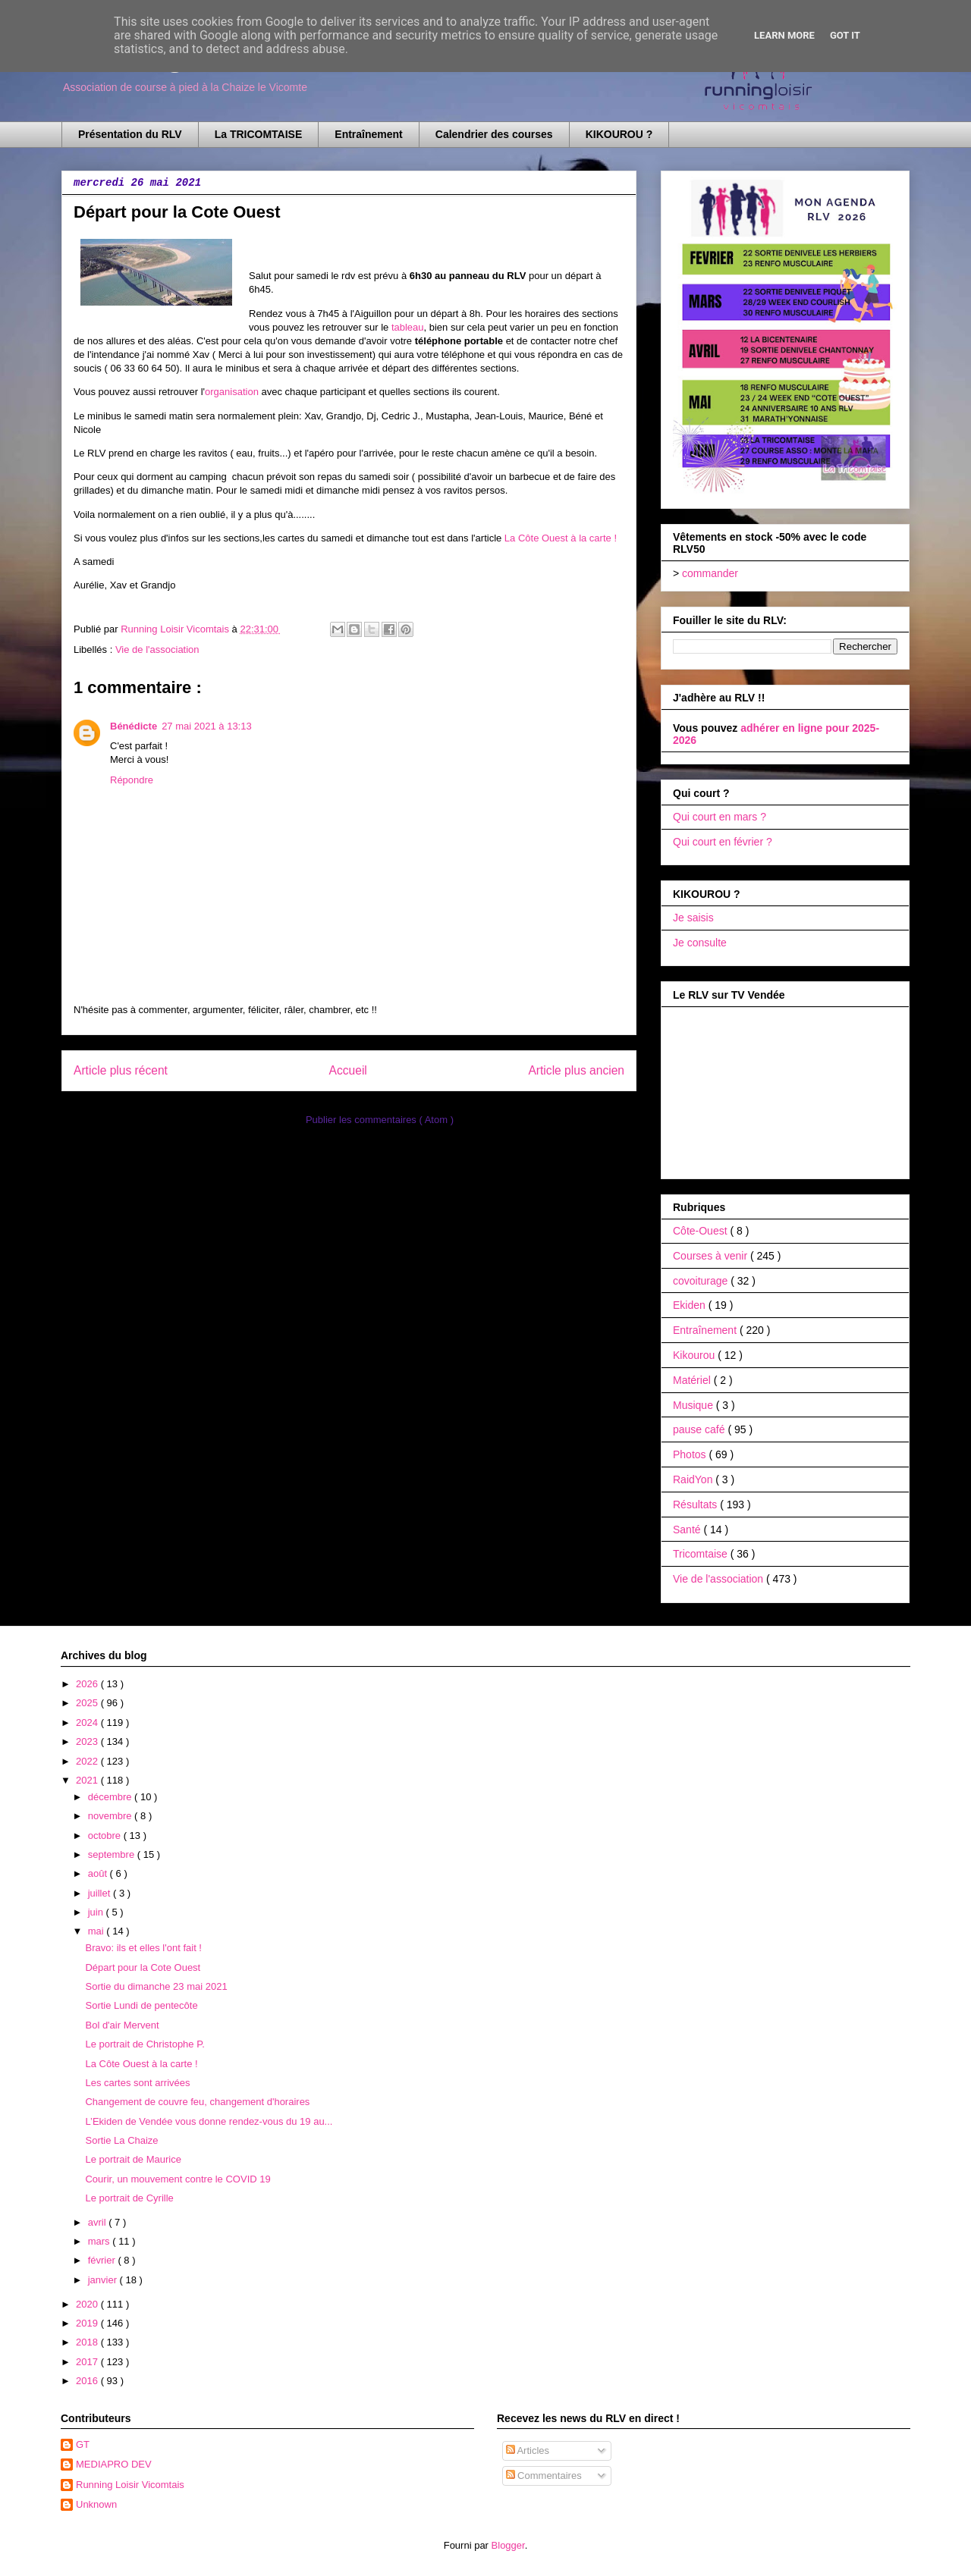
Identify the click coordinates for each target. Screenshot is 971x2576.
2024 (88, 1722)
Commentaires (544, 2475)
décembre (111, 1797)
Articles (528, 2450)
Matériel (693, 1380)
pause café (700, 1429)
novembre (111, 1815)
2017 (88, 2361)
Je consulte (700, 943)
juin (97, 1912)
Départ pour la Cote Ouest (142, 1967)
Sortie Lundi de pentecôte (141, 2005)
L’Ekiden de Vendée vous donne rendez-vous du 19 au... (208, 2121)
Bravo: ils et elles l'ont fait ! (143, 1947)
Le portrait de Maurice (133, 2159)
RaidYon (694, 1479)
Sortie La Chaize (121, 2140)
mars (100, 2241)
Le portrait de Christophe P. (144, 2044)
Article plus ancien (576, 1070)
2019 (88, 2323)
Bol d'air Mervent (122, 2025)
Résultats (696, 1504)
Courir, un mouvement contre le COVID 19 (177, 2179)
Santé (688, 1529)
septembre (112, 1854)
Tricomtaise (702, 1554)
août (99, 1873)
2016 (88, 2380)
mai (97, 1931)
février (103, 2260)
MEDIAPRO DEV (114, 2464)
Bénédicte (133, 726)
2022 (88, 1761)
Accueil (348, 1070)
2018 (88, 2342)
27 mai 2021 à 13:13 (207, 726)
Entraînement (368, 134)
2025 (88, 1702)
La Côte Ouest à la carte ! (560, 538)
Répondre (131, 780)
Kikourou (695, 1355)
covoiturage (702, 1281)
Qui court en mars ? (719, 817)
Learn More (784, 35)
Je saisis (693, 917)
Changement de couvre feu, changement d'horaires (197, 2101)
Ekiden (691, 1305)
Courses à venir (711, 1256)
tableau (407, 327)
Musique (694, 1405)
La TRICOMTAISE (259, 134)
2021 (88, 1780)
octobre (106, 1835)
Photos (691, 1454)
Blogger (508, 2545)
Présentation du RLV (130, 134)
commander (710, 573)
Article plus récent (121, 1070)
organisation (232, 391)
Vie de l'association (157, 649)
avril (98, 2222)
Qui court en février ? (722, 842)
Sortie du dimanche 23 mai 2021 (156, 1986)
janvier (104, 2280)
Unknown (96, 2504)
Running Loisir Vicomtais (130, 2484)
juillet (100, 1893)
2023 (88, 1741)
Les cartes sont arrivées (137, 2082)
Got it (845, 35)
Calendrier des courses (494, 134)
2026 (88, 1684)
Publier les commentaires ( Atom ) (380, 1119)
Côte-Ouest (701, 1231)
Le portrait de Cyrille (129, 2198)
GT (83, 2444)
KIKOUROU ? (619, 134)
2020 (88, 2304)
